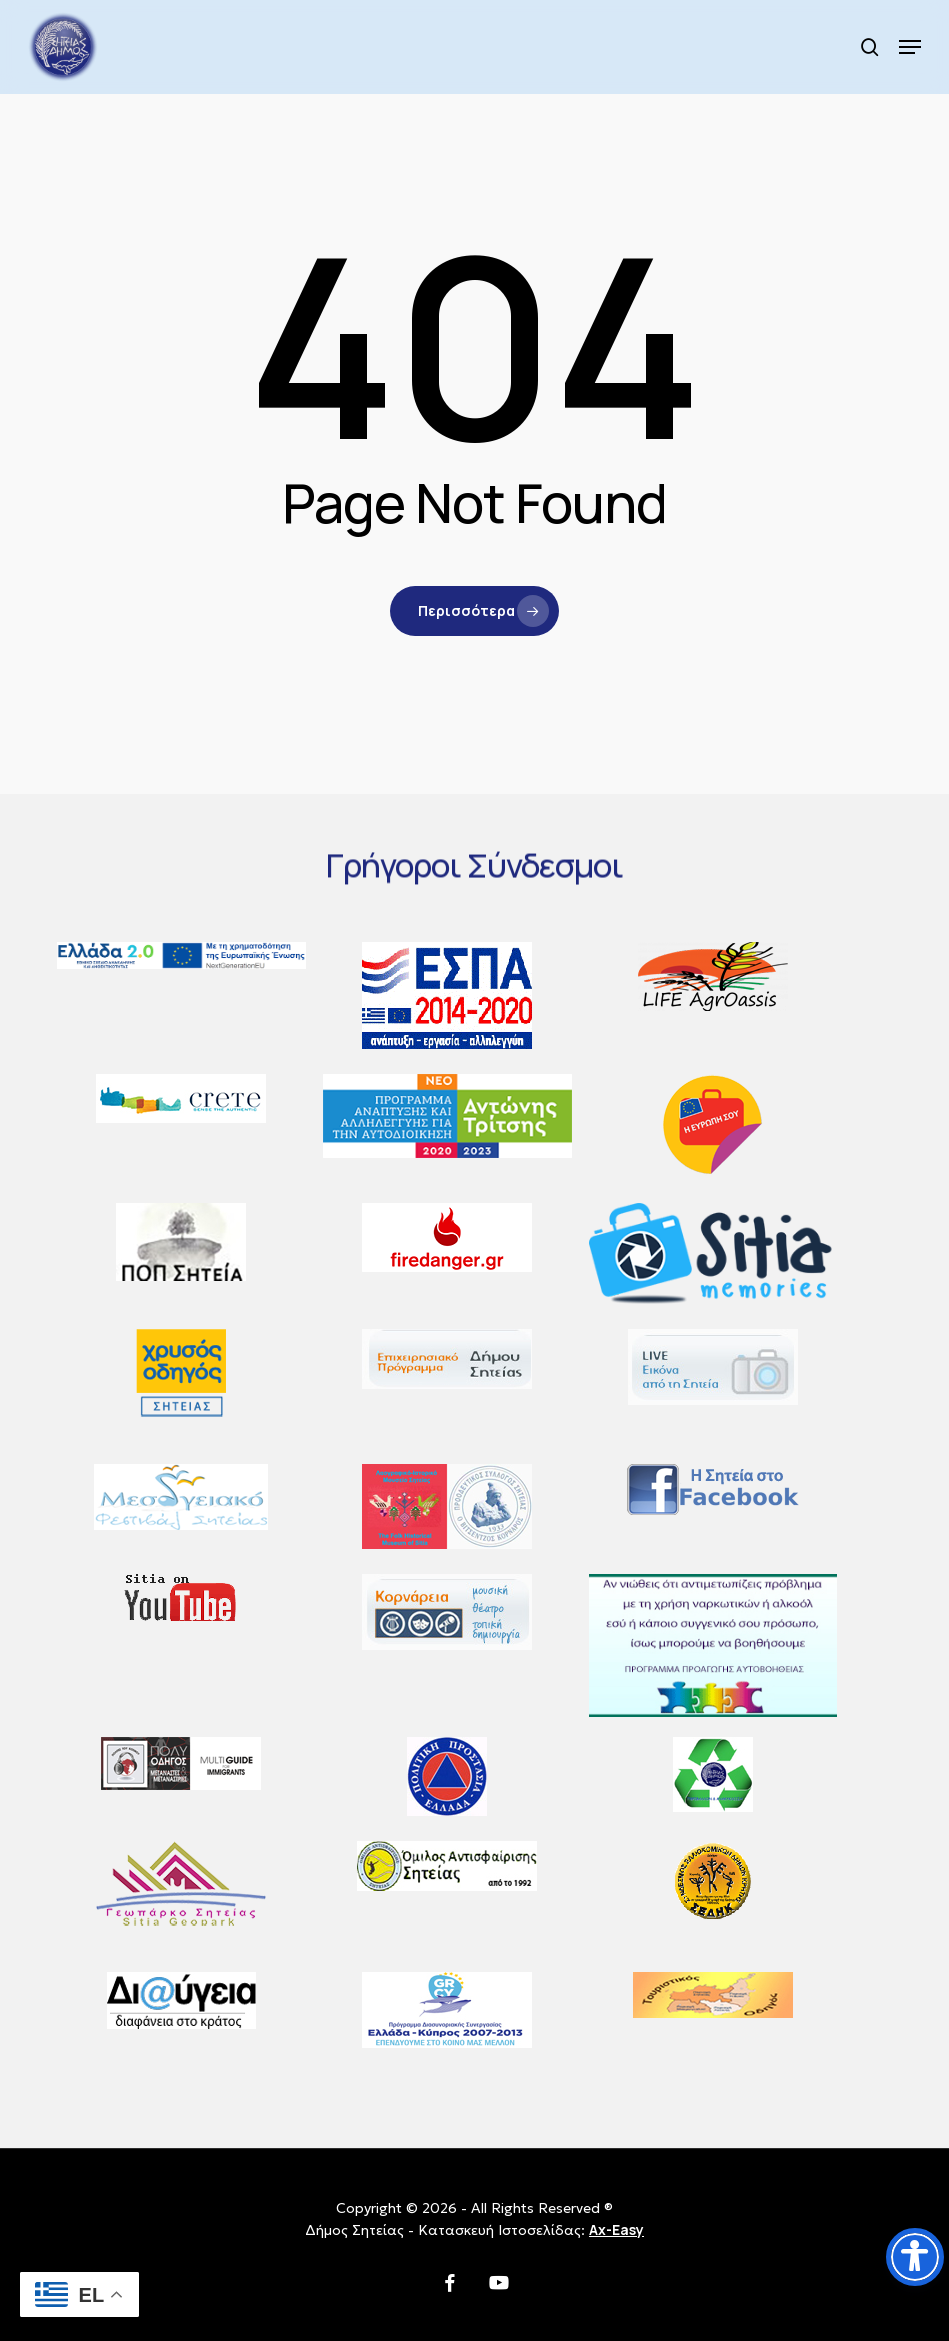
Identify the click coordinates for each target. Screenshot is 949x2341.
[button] (910, 47)
